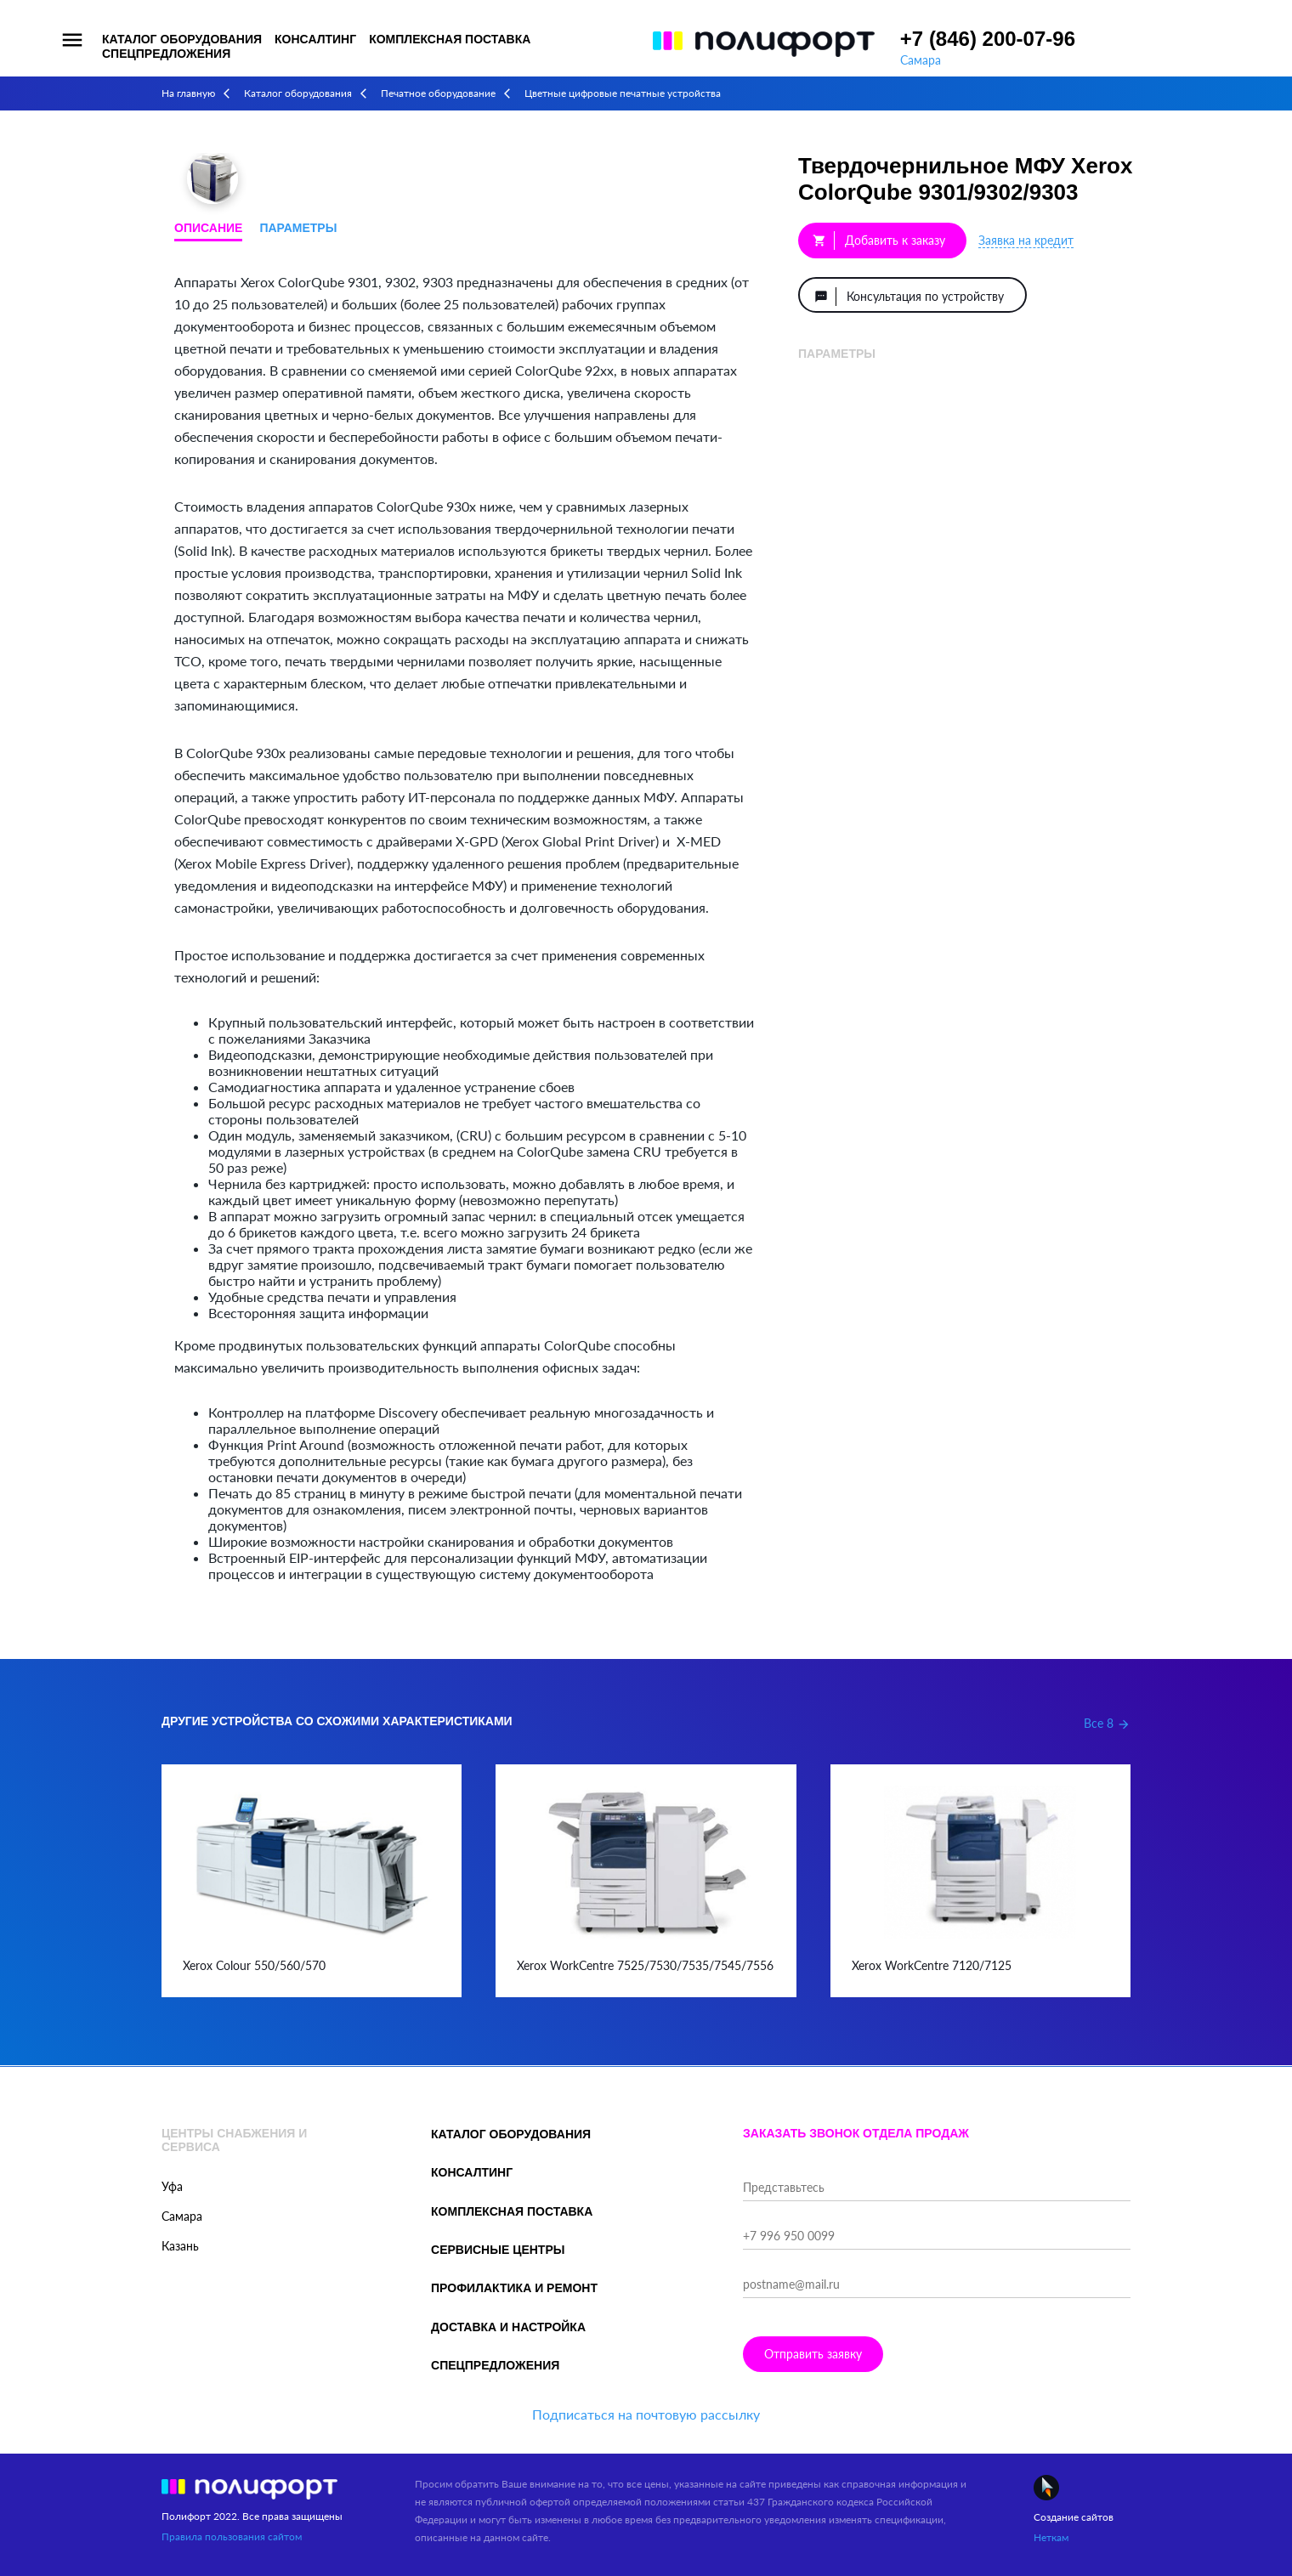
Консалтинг (315, 39)
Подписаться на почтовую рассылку (646, 2414)
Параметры (298, 228)
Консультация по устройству (909, 296)
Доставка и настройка (508, 2327)
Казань (180, 2246)
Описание (208, 228)
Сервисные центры (497, 2249)
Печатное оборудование (438, 93)
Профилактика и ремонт (514, 2288)
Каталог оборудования (182, 39)
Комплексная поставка (449, 39)
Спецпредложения (166, 53)
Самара (920, 60)
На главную (188, 93)
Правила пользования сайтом (232, 2536)
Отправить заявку (813, 2354)
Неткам (1051, 2537)
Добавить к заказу (879, 240)
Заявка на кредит (1026, 240)
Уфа (172, 2186)
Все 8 (1107, 1723)
